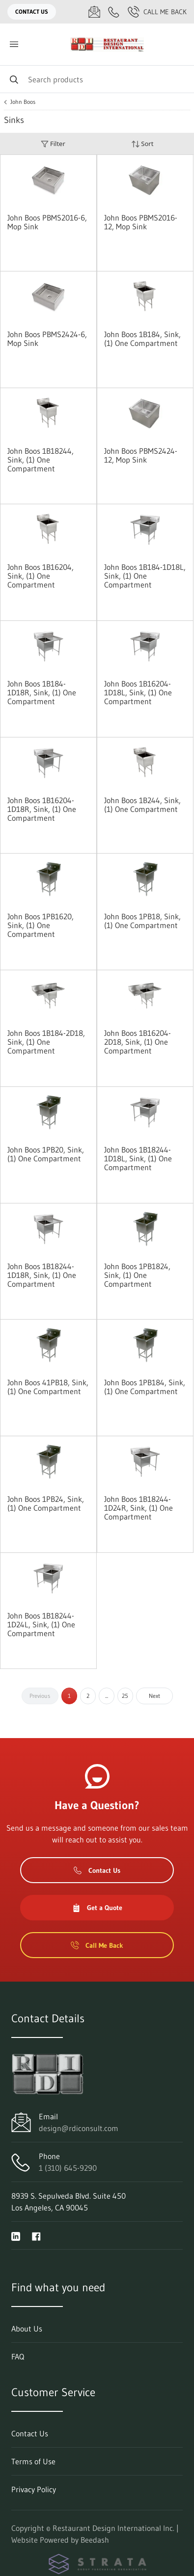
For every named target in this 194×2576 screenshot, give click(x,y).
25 (125, 1695)
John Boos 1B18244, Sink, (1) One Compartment (40, 459)
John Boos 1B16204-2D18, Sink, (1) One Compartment (137, 1042)
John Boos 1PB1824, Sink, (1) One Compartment (137, 1275)
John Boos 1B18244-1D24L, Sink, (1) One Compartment (41, 1624)
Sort (142, 143)
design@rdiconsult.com (78, 2128)
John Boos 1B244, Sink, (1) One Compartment (142, 804)
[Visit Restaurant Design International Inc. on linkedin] (15, 2235)
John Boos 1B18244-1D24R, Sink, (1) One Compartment (138, 1508)
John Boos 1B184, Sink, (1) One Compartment (142, 338)
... (106, 1695)
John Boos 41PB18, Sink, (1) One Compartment (47, 1387)
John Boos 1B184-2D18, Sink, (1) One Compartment (46, 1042)
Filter (53, 143)
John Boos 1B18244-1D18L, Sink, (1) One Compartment (138, 1158)
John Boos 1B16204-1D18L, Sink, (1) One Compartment (138, 692)
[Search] (97, 79)
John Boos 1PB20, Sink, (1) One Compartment (45, 1154)
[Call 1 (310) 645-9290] (114, 12)
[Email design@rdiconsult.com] (94, 12)
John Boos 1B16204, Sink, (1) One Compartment (40, 576)
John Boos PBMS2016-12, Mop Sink (140, 222)
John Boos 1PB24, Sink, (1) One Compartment (45, 1503)
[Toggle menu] (14, 44)
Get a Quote (97, 1907)
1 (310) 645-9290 (68, 2168)
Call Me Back (157, 12)
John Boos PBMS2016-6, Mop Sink (47, 222)
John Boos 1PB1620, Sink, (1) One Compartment (40, 925)
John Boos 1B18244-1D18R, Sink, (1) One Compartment (41, 1275)
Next (154, 1695)
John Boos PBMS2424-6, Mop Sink (47, 338)
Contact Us (31, 11)
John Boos (22, 101)
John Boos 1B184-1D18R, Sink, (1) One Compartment (41, 692)
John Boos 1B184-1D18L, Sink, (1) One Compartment (145, 576)
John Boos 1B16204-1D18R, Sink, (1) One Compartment (41, 809)
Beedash (95, 2540)
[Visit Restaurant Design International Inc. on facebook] (36, 2235)
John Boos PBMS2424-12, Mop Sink (140, 455)
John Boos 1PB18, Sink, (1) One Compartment (142, 921)
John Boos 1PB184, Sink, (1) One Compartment (144, 1387)
